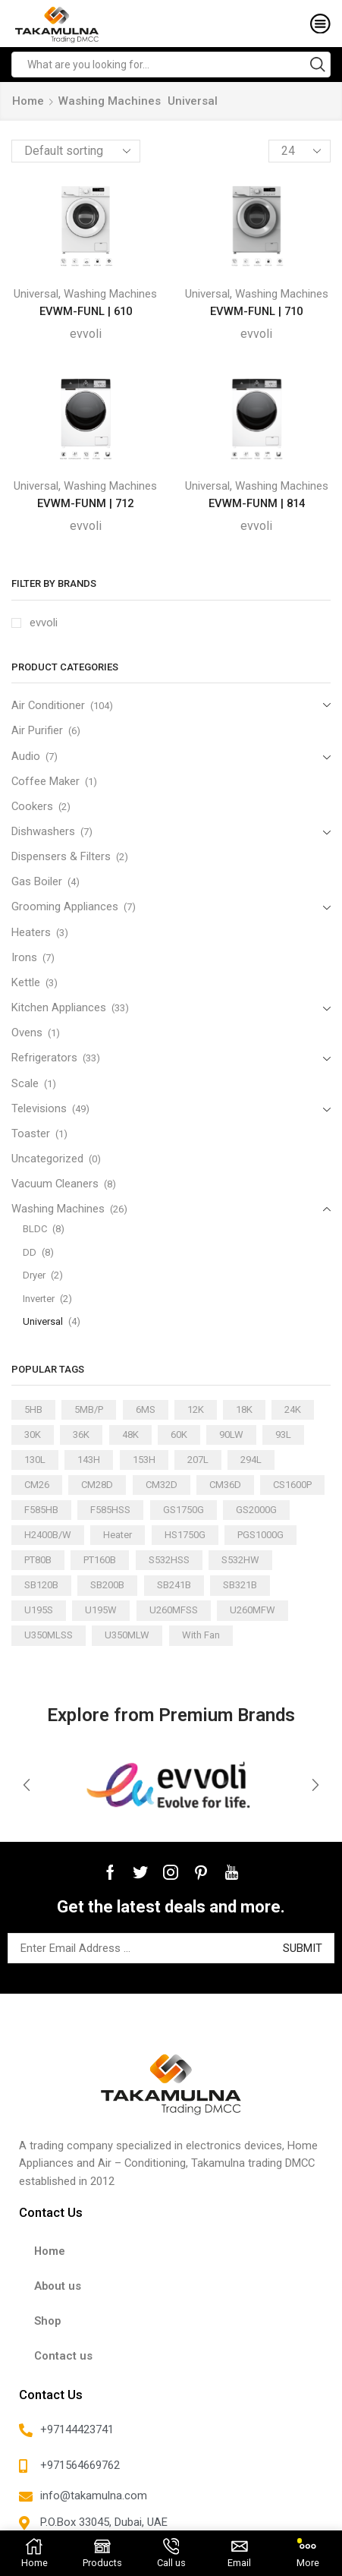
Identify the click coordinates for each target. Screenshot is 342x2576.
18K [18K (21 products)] (244, 1409)
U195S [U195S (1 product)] (38, 1610)
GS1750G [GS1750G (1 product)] (183, 1509)
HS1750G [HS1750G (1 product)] (185, 1534)
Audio (25, 756)
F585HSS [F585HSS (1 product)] (110, 1509)
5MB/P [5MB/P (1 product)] (88, 1409)
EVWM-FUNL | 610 (85, 311)
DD (29, 1252)
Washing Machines (109, 101)
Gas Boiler (36, 881)
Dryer (34, 1275)
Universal (36, 294)
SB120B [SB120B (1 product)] (41, 1585)
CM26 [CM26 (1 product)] (36, 1484)
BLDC (35, 1228)
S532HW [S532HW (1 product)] (240, 1559)
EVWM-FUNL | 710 (256, 311)
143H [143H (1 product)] (88, 1459)
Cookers (32, 806)
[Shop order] (75, 151)
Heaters (31, 932)
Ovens (26, 1032)
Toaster (30, 1133)
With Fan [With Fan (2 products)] (201, 1635)
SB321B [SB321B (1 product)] (240, 1585)
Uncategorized (47, 1158)
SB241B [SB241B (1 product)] (174, 1585)
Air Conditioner (48, 705)
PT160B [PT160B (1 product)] (99, 1559)
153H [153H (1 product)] (144, 1459)
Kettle (25, 982)
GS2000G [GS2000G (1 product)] (256, 1509)
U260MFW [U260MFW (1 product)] (252, 1610)
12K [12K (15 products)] (195, 1409)
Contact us (63, 2356)
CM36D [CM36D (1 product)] (225, 1484)
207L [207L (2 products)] (198, 1459)
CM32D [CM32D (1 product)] (161, 1484)
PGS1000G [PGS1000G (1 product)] (260, 1534)
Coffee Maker (45, 781)
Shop (47, 2321)
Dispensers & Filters (61, 856)
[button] (26, 1785)
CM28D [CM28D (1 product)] (97, 1484)
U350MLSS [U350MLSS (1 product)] (48, 1635)
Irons (24, 957)
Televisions (39, 1108)
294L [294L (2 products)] (251, 1459)
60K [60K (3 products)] (179, 1434)
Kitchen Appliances (58, 1007)
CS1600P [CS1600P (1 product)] (292, 1484)
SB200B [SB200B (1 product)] (107, 1585)
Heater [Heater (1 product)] (117, 1534)
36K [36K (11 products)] (81, 1434)
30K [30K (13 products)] (32, 1434)
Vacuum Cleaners (55, 1183)
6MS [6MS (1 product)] (145, 1409)
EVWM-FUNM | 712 (85, 503)
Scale (25, 1083)
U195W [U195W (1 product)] (101, 1610)
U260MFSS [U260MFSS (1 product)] (173, 1610)
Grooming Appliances (64, 906)
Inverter (39, 1298)
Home (28, 101)
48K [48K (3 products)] (130, 1434)
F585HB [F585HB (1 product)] (41, 1509)
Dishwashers (43, 831)
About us (57, 2286)
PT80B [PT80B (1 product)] (38, 1559)
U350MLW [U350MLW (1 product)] (127, 1635)
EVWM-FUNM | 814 (257, 503)
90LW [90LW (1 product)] (231, 1434)
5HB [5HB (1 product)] (33, 1409)
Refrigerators (44, 1057)
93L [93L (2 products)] (283, 1434)
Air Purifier (37, 730)
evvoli (86, 333)
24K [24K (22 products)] (292, 1409)
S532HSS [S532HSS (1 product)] (169, 1559)
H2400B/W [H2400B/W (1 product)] (47, 1534)
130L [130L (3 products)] (34, 1459)
